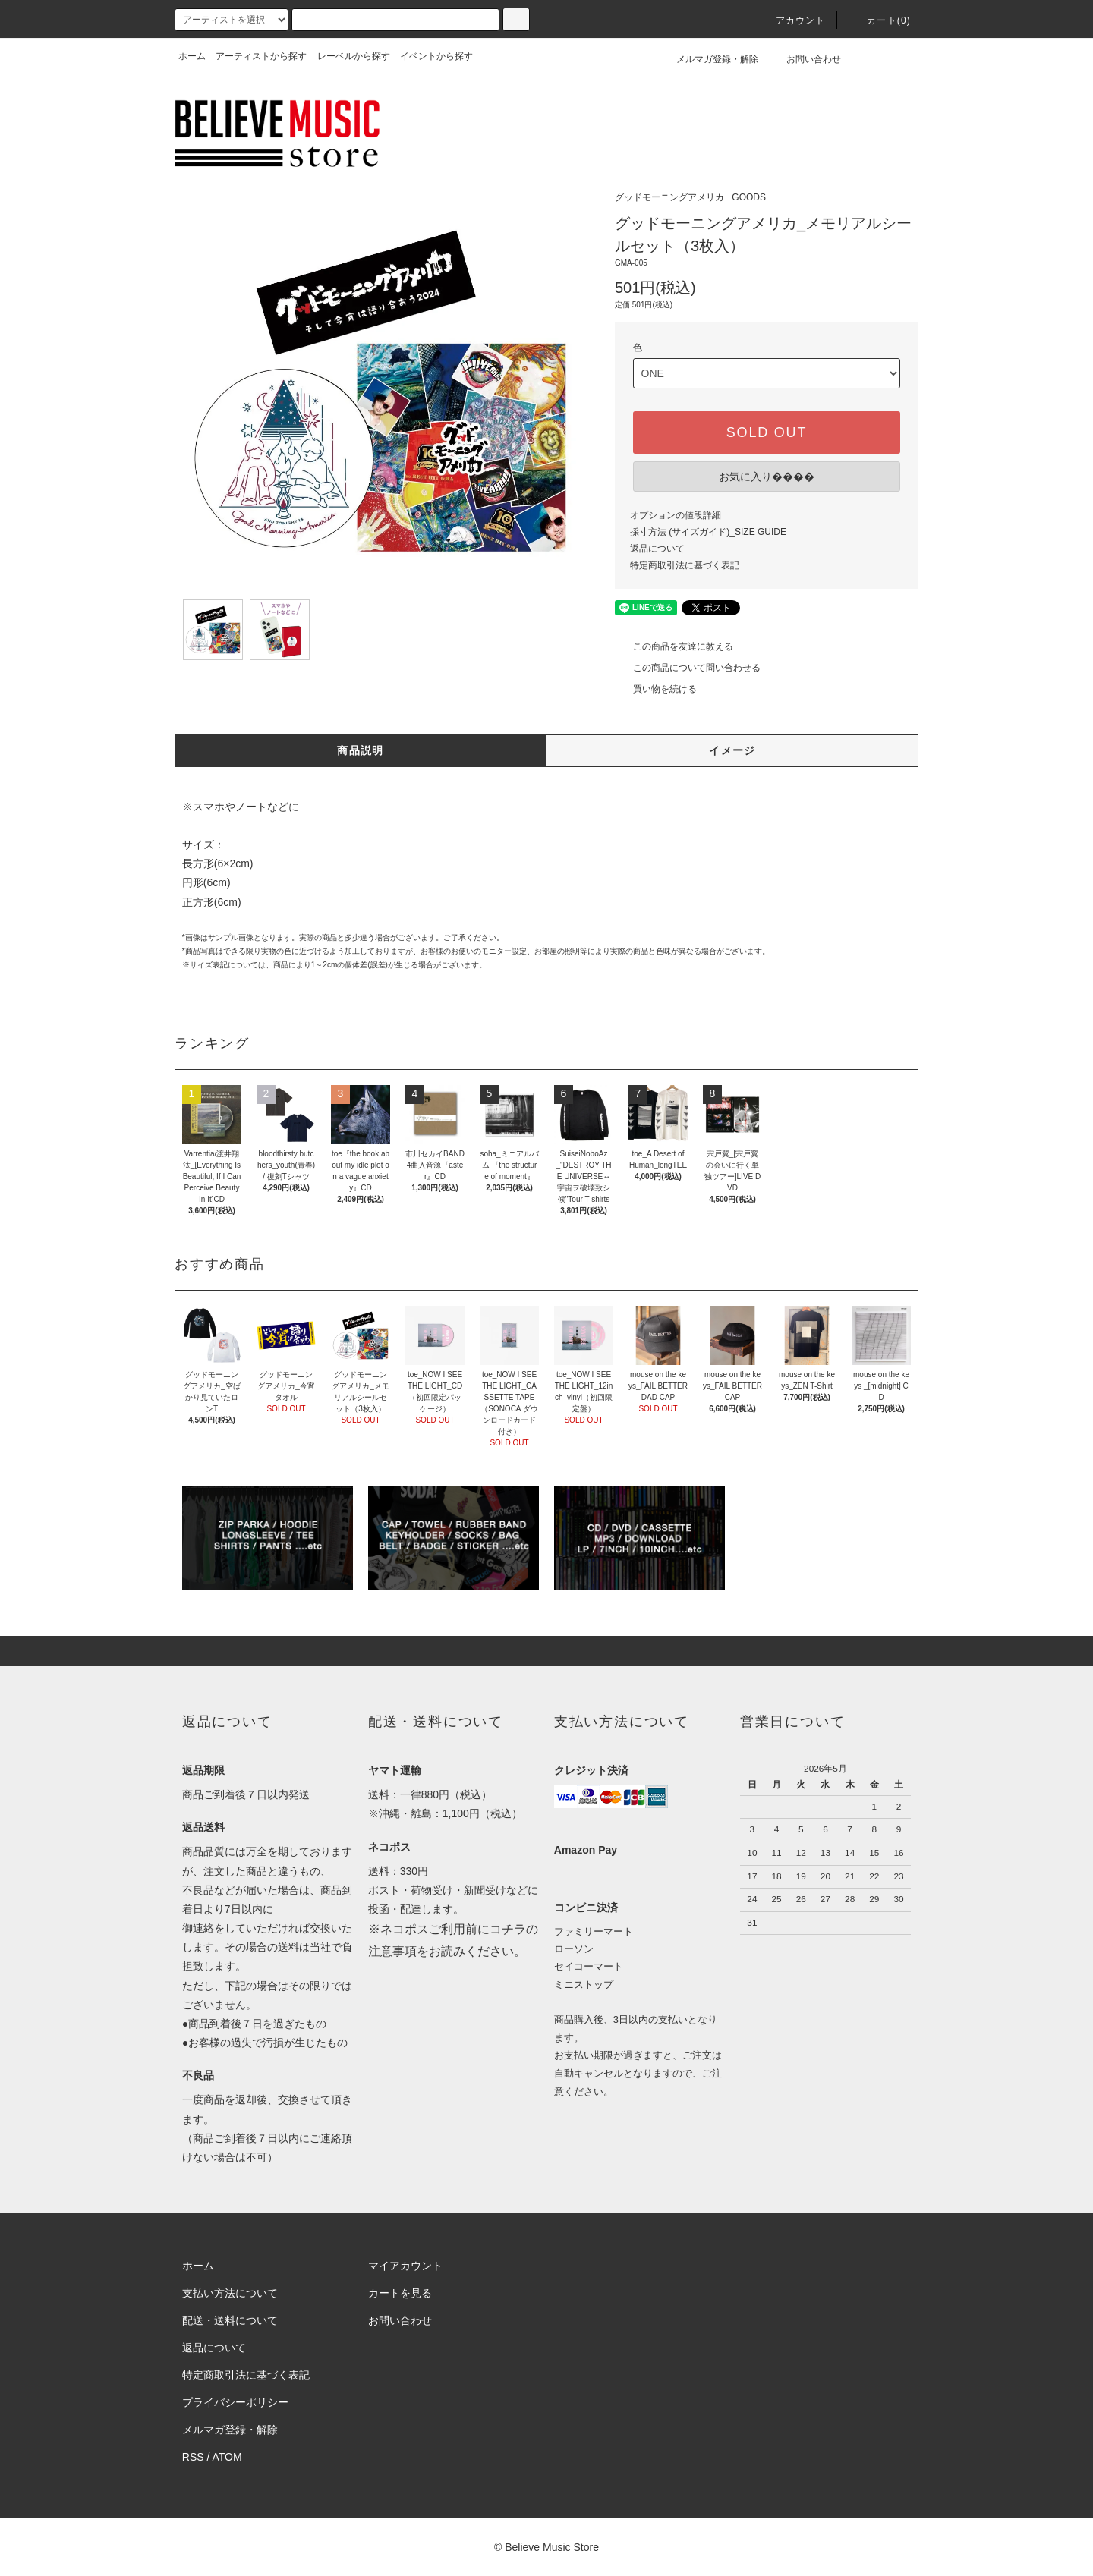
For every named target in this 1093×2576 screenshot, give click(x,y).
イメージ (732, 750)
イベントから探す (436, 56)
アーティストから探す (261, 56)
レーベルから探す (353, 56)
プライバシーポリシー (235, 2402)
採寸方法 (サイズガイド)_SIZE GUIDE (708, 532)
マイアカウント (405, 2266)
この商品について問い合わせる (688, 667)
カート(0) (880, 20)
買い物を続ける (656, 689)
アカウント (792, 20)
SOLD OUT (766, 432)
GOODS (749, 197)
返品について (657, 548)
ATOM (227, 2457)
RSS (193, 2457)
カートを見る (400, 2293)
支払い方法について (230, 2293)
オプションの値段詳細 (675, 515)
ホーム (192, 56)
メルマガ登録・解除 (708, 59)
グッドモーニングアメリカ (669, 197)
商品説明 (360, 750)
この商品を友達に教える (674, 646)
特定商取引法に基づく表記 (684, 565)
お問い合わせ (804, 59)
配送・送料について (230, 2320)
